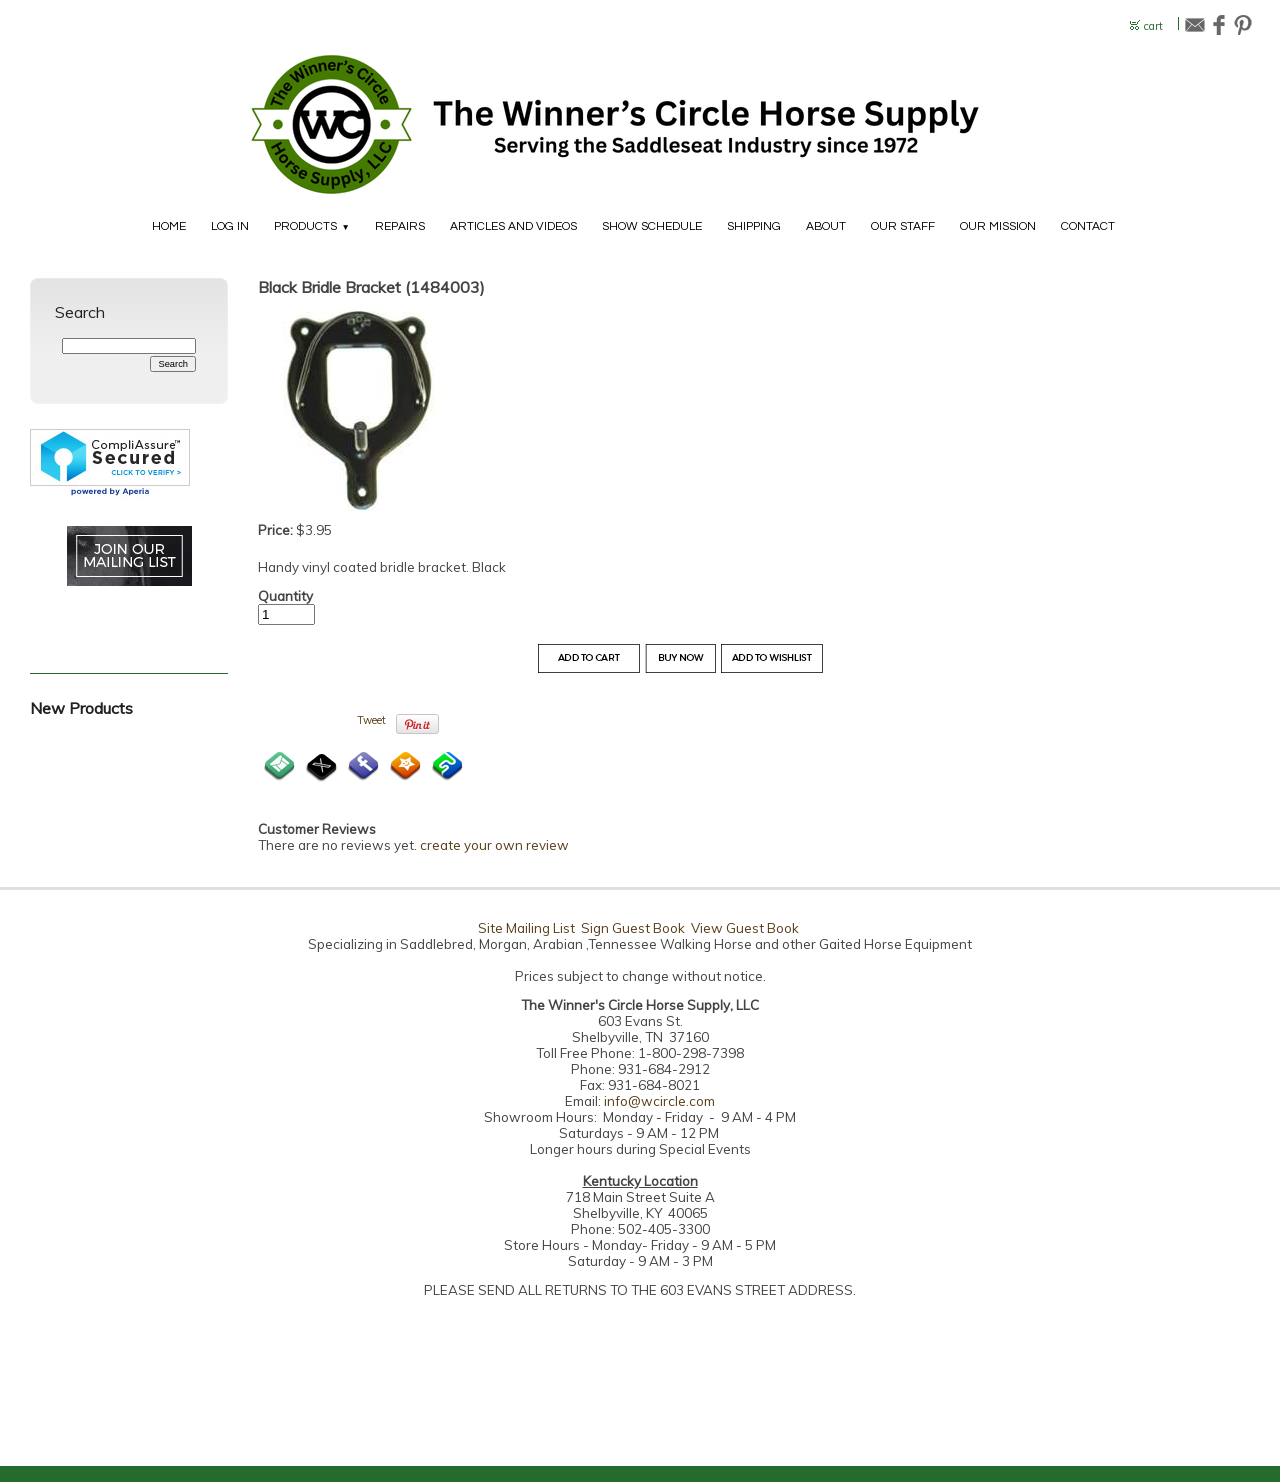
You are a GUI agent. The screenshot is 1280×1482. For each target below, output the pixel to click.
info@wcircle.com (659, 1101)
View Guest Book (745, 928)
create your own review (494, 845)
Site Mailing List (526, 928)
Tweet (371, 720)
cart (1153, 26)
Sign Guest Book (633, 928)
